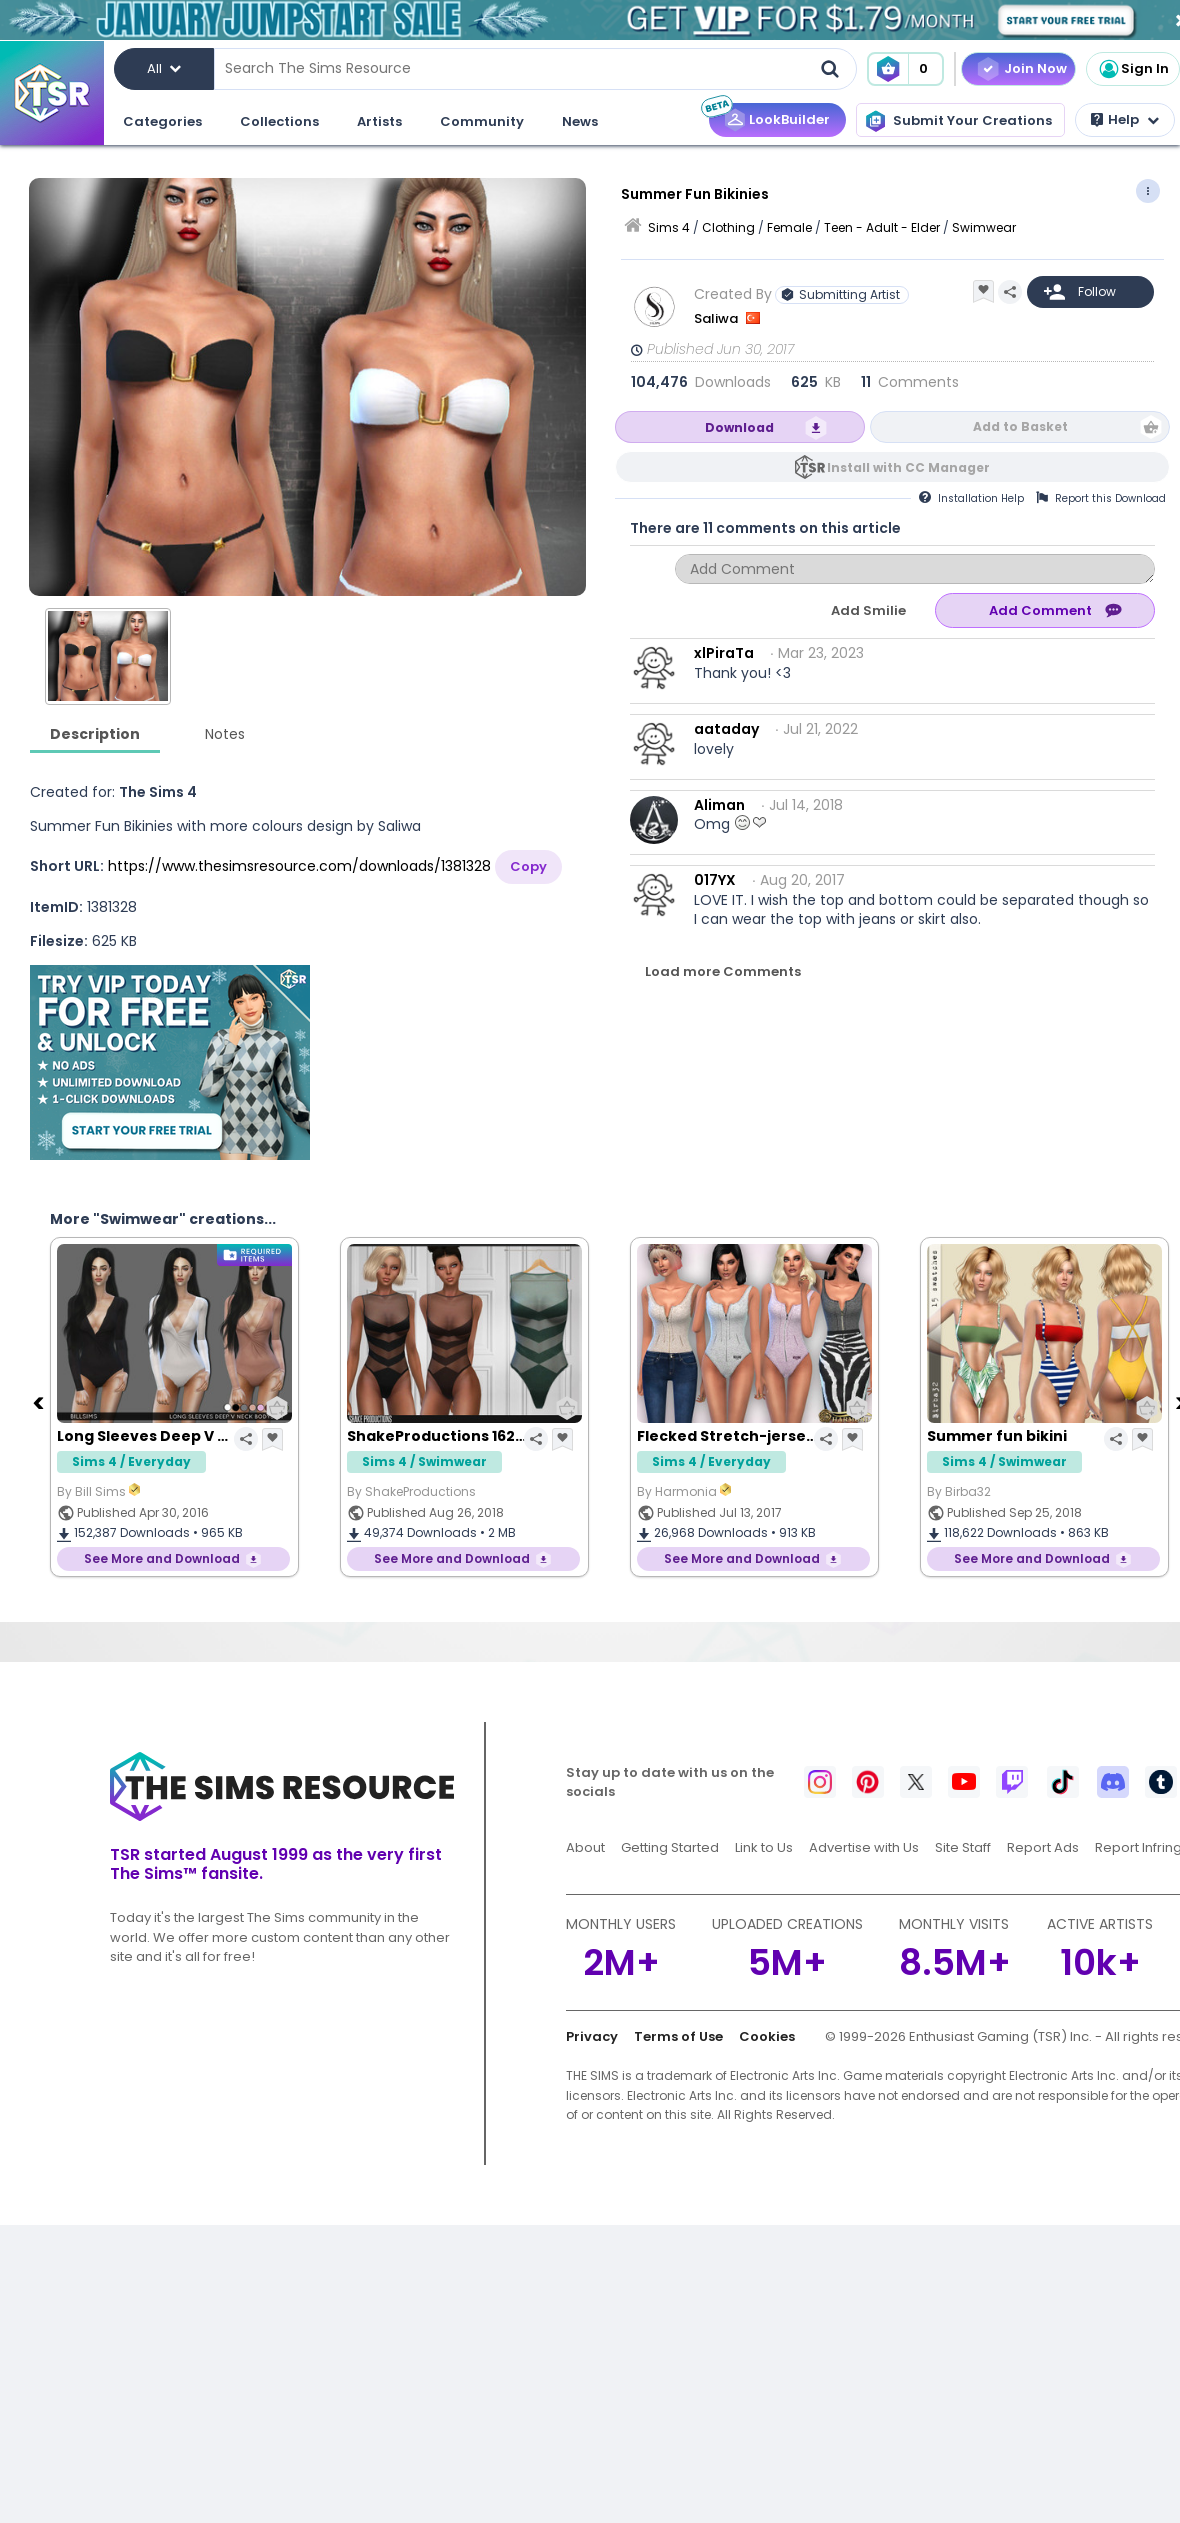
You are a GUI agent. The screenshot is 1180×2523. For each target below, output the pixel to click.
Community (482, 121)
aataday (726, 729)
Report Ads (1043, 1847)
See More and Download (162, 1558)
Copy (528, 866)
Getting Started (670, 1847)
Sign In (1133, 69)
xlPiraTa (724, 653)
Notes (225, 734)
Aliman (719, 805)
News (580, 121)
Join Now (1035, 68)
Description (95, 734)
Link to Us (764, 1847)
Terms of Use (678, 2036)
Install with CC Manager (908, 467)
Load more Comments (723, 971)
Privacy (592, 2036)
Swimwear (984, 227)
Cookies (767, 2036)
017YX (715, 880)
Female (789, 227)
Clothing (728, 227)
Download (739, 427)
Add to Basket (1020, 426)
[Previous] (40, 1402)
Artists (379, 121)
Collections (279, 121)
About (585, 1847)
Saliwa (717, 318)
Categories (162, 121)
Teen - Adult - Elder (882, 227)
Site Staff (963, 1847)
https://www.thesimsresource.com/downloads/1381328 (299, 866)
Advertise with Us (864, 1847)
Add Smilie (868, 610)
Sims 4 (669, 227)
